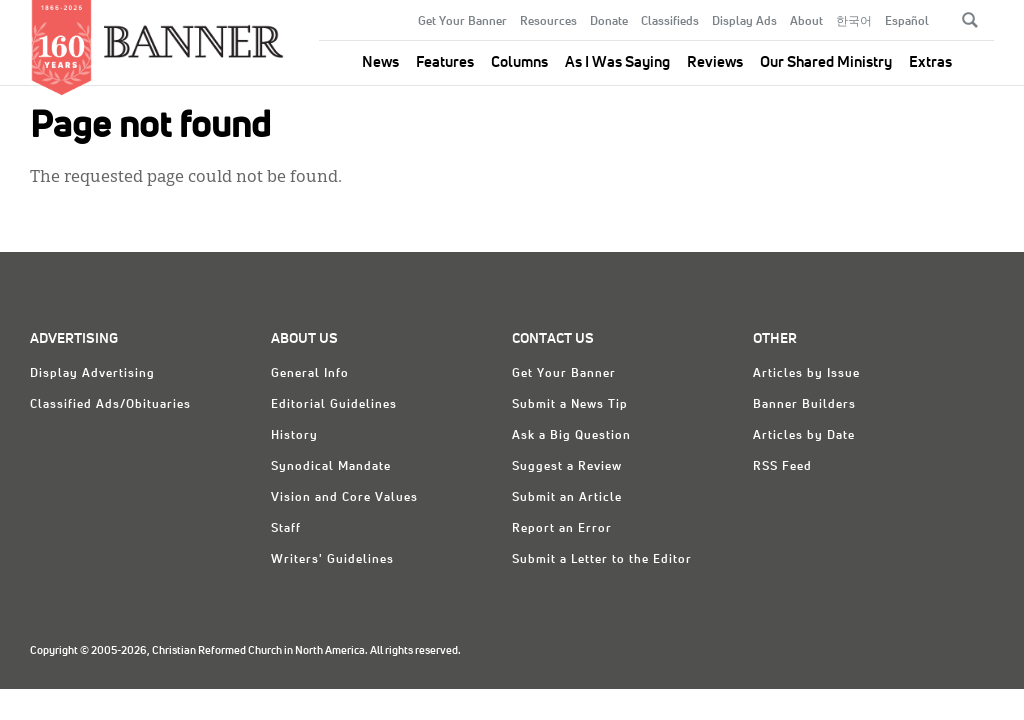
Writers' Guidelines (332, 560)
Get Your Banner (462, 22)
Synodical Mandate (331, 467)
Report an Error (562, 529)
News (380, 62)
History (294, 436)
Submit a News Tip (570, 405)
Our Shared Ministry (826, 62)
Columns (519, 62)
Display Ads (744, 22)
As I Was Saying (617, 62)
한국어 (854, 22)
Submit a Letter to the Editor (602, 560)
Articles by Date (804, 436)
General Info (310, 374)
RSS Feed (782, 467)
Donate (609, 22)
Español (907, 22)
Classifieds (670, 22)
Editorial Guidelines (334, 405)
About (806, 22)
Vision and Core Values (344, 498)
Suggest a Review (567, 467)
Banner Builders (804, 405)
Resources (548, 22)
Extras (930, 62)
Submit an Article (567, 498)
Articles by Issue (806, 374)
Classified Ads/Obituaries (110, 405)
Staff (286, 529)
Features (445, 62)
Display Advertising (92, 374)
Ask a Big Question (571, 436)
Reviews (715, 62)
